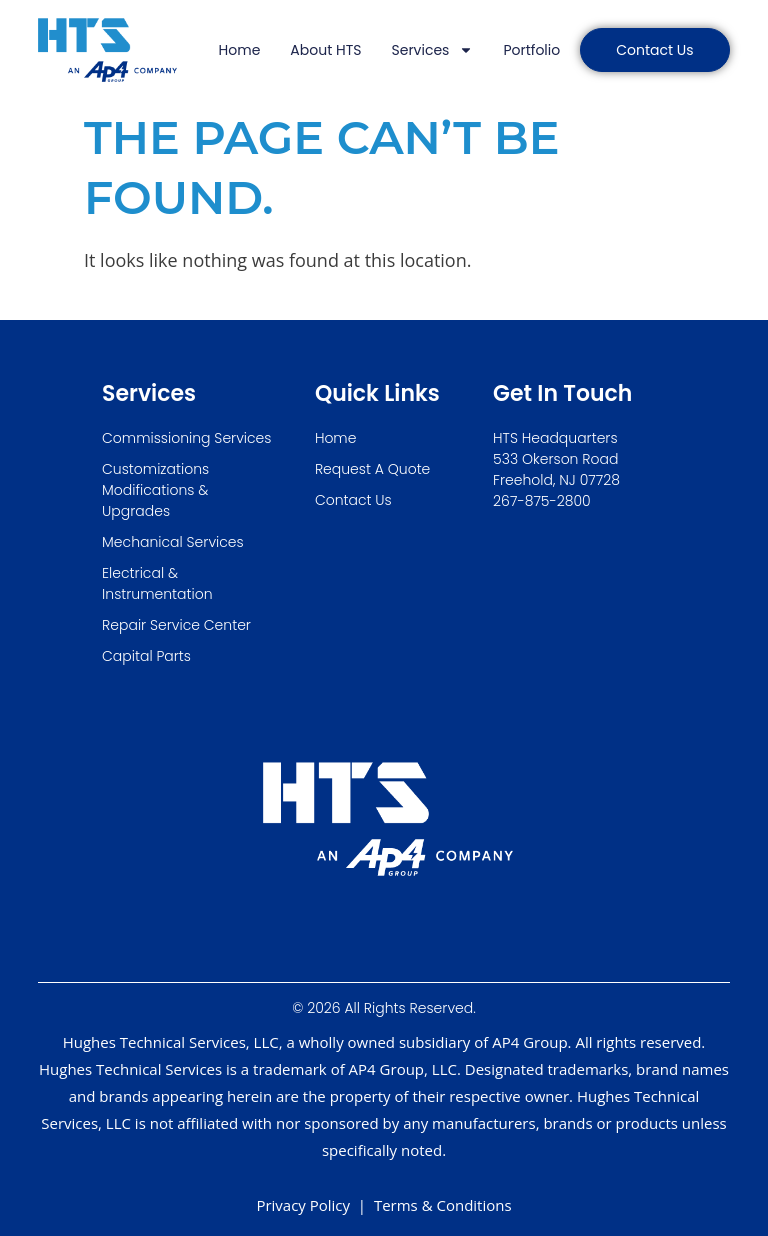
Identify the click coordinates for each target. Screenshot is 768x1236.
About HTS (325, 50)
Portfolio (531, 50)
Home (240, 50)
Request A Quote (372, 469)
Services (433, 50)
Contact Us (353, 500)
